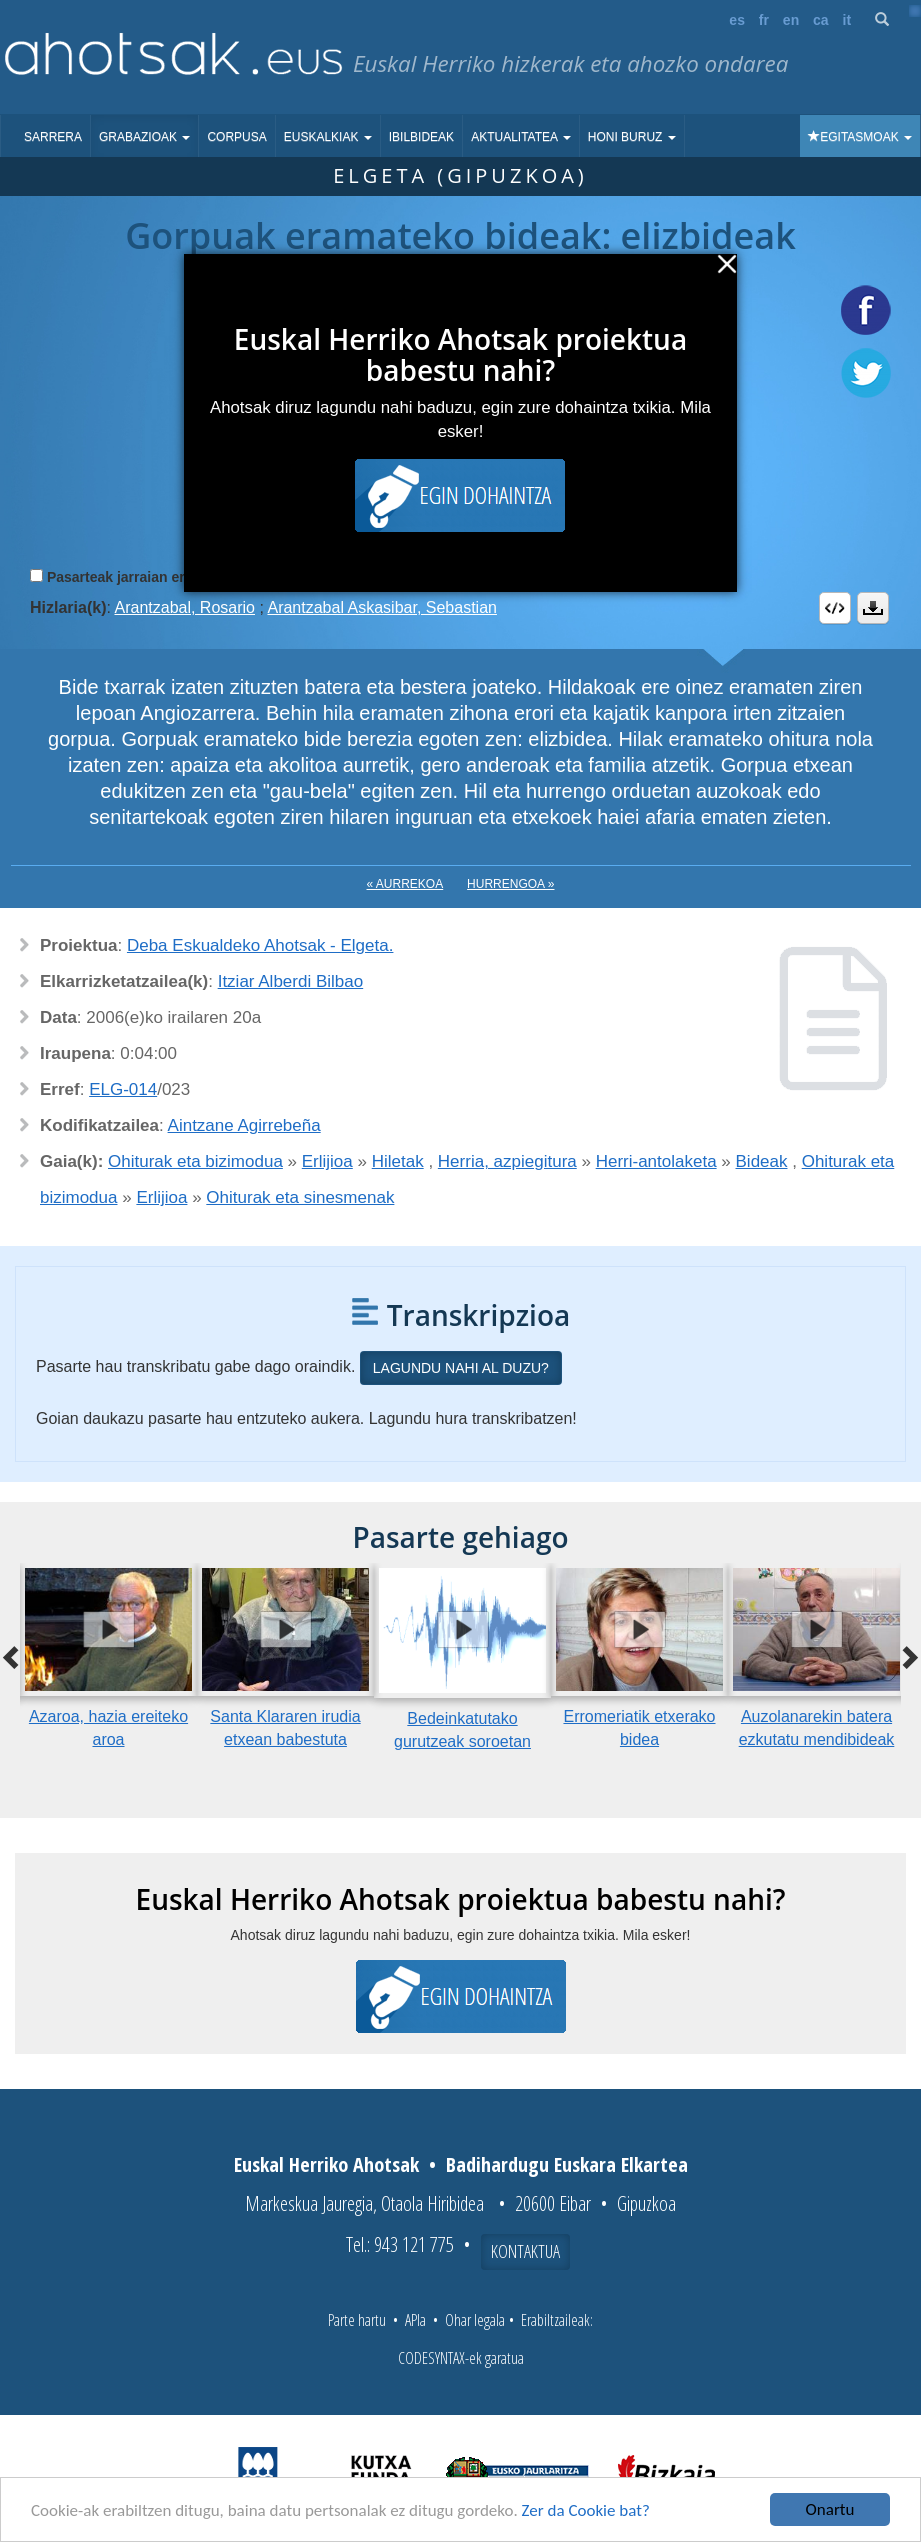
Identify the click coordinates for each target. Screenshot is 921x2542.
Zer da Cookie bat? (586, 2510)
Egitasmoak (860, 137)
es (737, 20)
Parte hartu (357, 2320)
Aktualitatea (521, 137)
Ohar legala (475, 2320)
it (847, 20)
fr (764, 20)
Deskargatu (873, 608)
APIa (415, 2320)
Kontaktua (525, 2251)
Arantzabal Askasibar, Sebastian (381, 607)
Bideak (762, 1161)
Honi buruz (632, 137)
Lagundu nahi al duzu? (461, 1368)
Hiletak (398, 1161)
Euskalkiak (328, 137)
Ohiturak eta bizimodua (195, 1161)
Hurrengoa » (510, 884)
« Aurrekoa (405, 884)
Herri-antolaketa (656, 1161)
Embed (835, 608)
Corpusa (236, 137)
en (791, 20)
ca (821, 20)
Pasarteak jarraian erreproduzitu (154, 577)
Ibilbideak (421, 137)
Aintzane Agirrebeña (244, 1125)
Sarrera (53, 137)
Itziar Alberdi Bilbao (291, 981)
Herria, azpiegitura (507, 1161)
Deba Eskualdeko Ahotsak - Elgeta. (260, 945)
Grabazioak (144, 137)
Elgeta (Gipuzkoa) (460, 175)
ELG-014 (123, 1089)
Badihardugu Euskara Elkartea (567, 2164)
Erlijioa (327, 1161)
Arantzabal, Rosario (184, 607)
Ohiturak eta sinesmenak (300, 1197)
